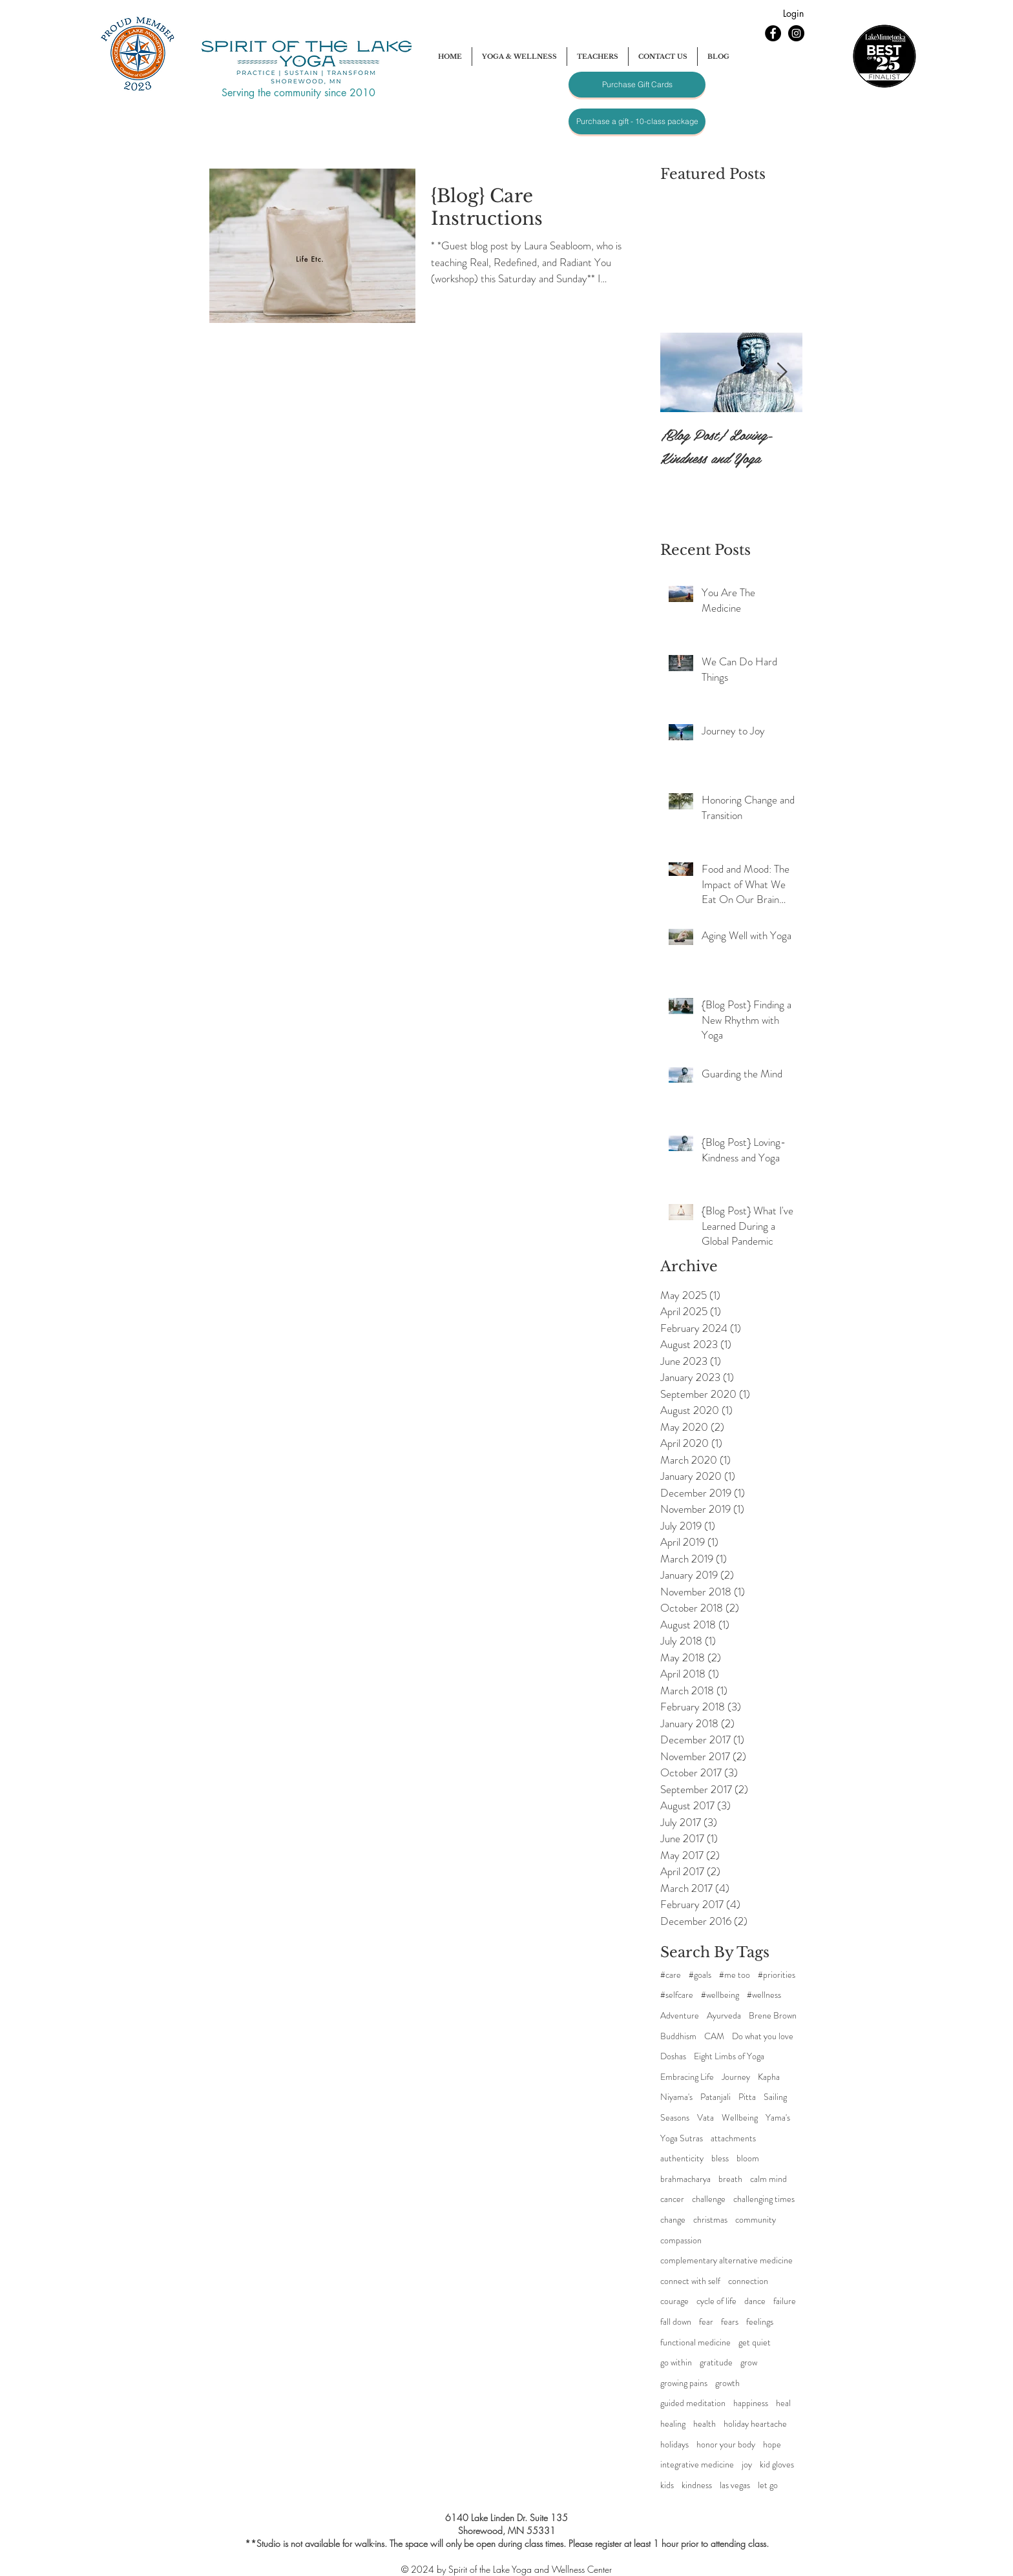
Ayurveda (724, 2016)
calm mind (768, 2179)
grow (748, 2362)
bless (720, 2158)
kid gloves (777, 2464)
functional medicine (695, 2342)
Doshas (673, 2056)
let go (768, 2485)
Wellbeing (740, 2118)
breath (730, 2179)
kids (667, 2485)
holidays (674, 2444)
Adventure (679, 2016)
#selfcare (676, 1995)
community (755, 2220)
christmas (710, 2220)
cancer (672, 2199)
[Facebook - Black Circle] (773, 33)
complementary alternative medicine (726, 2260)
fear (706, 2322)
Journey (736, 2077)
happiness (750, 2403)
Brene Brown (773, 2016)
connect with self (690, 2281)
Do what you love (762, 2036)
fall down (675, 2322)
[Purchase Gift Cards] (637, 85)
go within (676, 2362)
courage (674, 2301)
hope (772, 2444)
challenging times (764, 2199)
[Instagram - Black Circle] (796, 33)
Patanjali (715, 2097)
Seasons (674, 2118)
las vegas (735, 2485)
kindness (697, 2485)
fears (729, 2322)
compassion (681, 2240)
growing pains (683, 2383)
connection (748, 2281)
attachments (733, 2138)
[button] (519, 56)
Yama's (778, 2118)
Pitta (747, 2097)
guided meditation (693, 2403)
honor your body (725, 2444)
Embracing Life (687, 2077)
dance (755, 2301)
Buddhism (678, 2036)
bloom (747, 2158)
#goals (700, 1975)
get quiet (754, 2342)
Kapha (769, 2077)
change (672, 2220)
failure (784, 2301)
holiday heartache (755, 2424)
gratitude (716, 2362)
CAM (714, 2036)
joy (747, 2464)
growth (727, 2383)
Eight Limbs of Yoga (729, 2056)
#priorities (776, 1975)
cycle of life (716, 2301)
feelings (759, 2322)
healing (672, 2424)
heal (783, 2403)
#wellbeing (720, 1995)
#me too (734, 1975)
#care (670, 1975)
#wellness (764, 1995)
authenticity (682, 2158)
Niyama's (676, 2097)
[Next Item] (782, 372)
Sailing (775, 2097)
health (704, 2424)
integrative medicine (697, 2464)
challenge (709, 2199)
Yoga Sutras (681, 2138)
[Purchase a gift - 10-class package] (637, 121)
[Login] (793, 14)
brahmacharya (685, 2179)
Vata (705, 2118)
